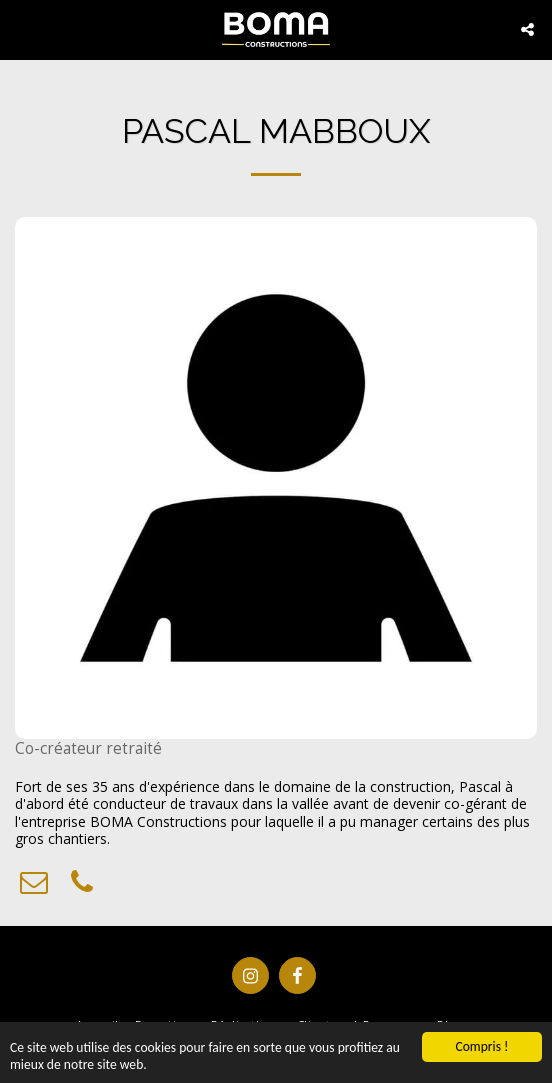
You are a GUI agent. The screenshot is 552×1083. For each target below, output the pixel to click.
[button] (22, 28)
